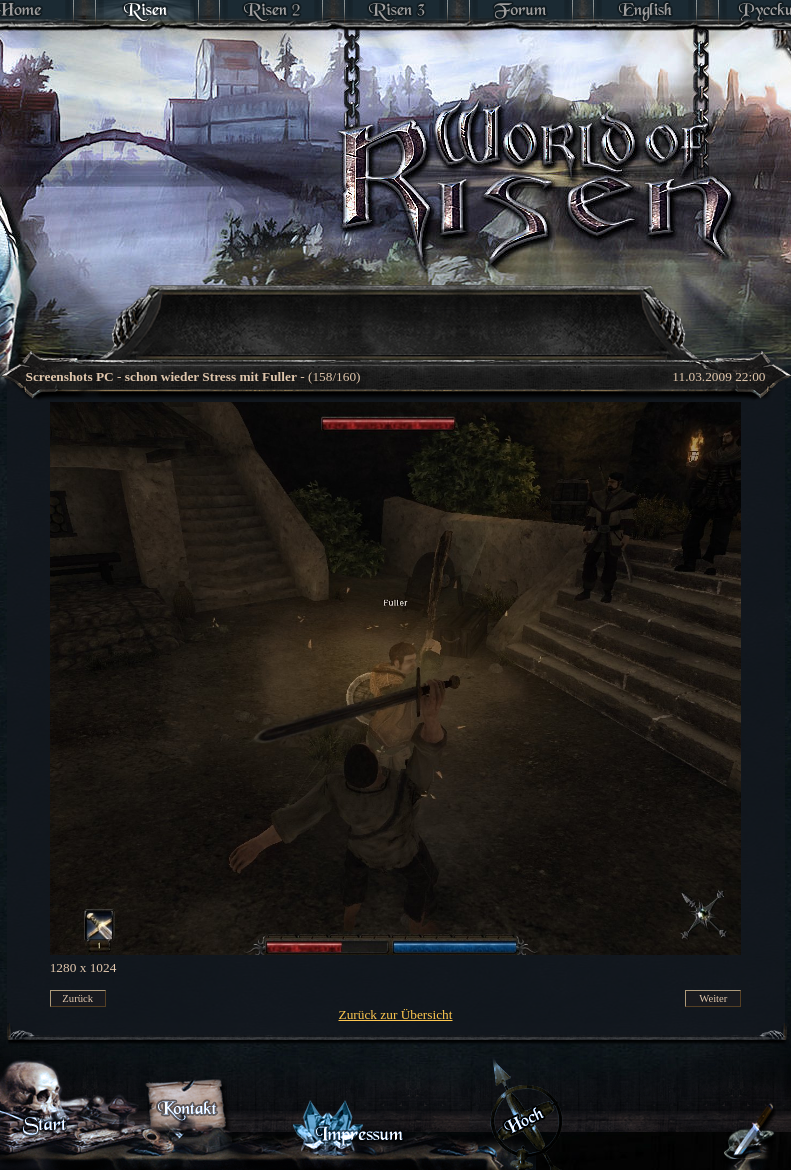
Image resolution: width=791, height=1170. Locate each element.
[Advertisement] (308, 295)
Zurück (77, 998)
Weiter (713, 998)
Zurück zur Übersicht (396, 1014)
